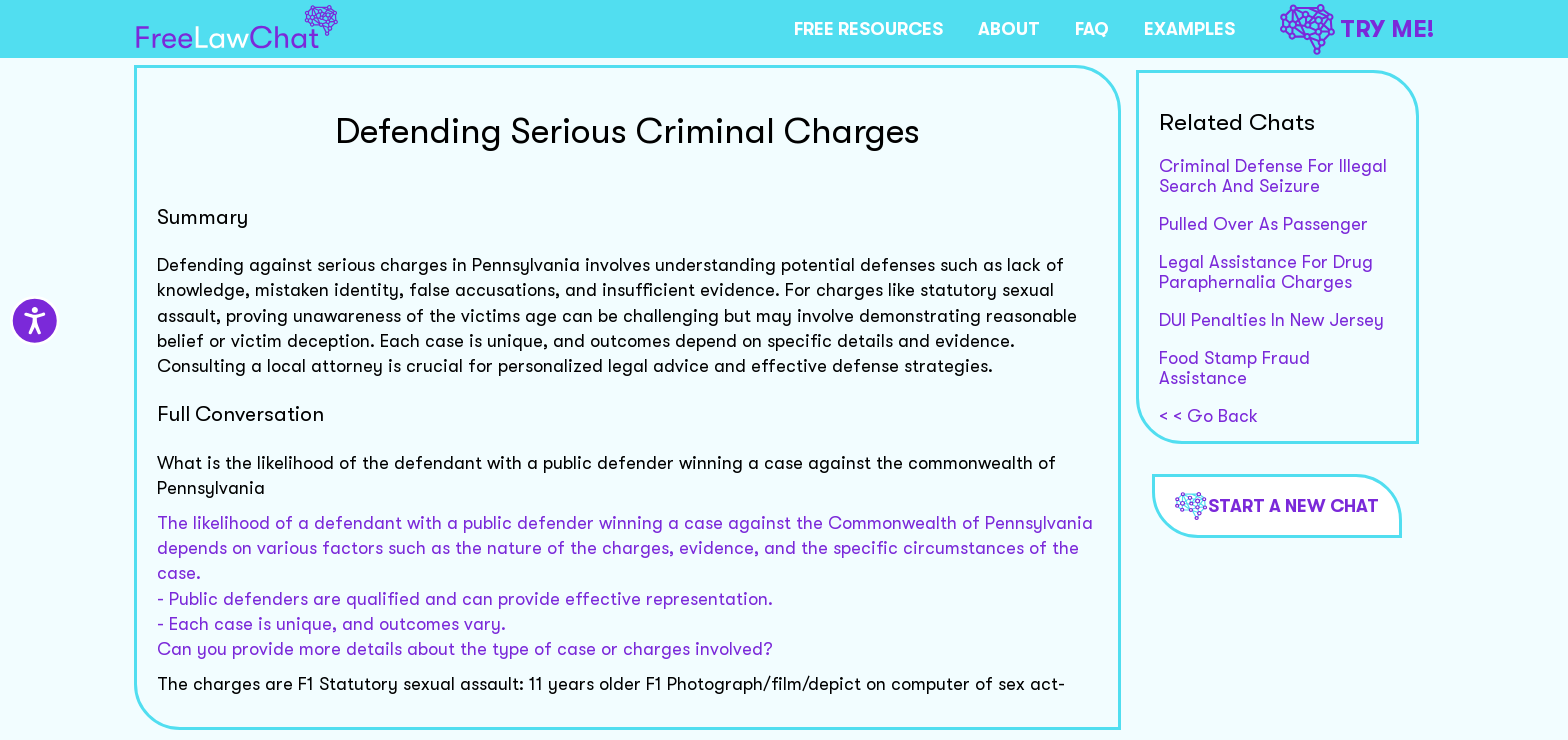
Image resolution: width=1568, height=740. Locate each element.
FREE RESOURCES (868, 29)
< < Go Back (1208, 416)
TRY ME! (1357, 29)
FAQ (1092, 29)
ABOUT (1009, 29)
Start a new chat (1277, 506)
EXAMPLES (1189, 29)
